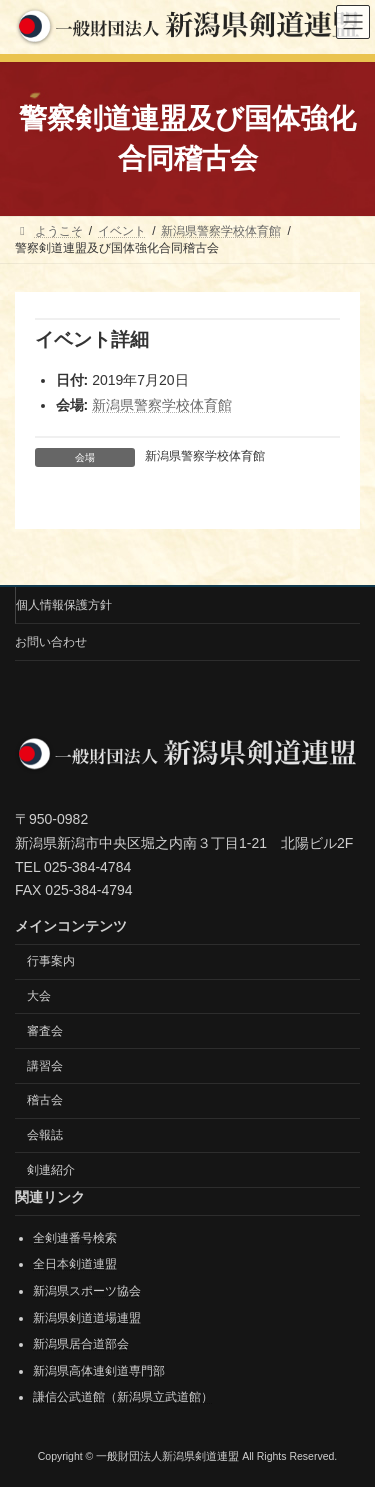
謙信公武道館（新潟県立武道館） (123, 1398)
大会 (39, 996)
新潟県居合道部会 (81, 1344)
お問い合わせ (51, 642)
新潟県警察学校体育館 (162, 405)
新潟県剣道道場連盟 (87, 1318)
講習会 (45, 1066)
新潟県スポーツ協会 (87, 1291)
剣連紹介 (51, 1170)
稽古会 (45, 1101)
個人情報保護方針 (64, 605)
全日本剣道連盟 (75, 1265)
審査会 (45, 1031)
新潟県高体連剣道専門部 (99, 1371)
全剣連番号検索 (75, 1238)
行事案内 (51, 961)
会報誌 (45, 1135)
